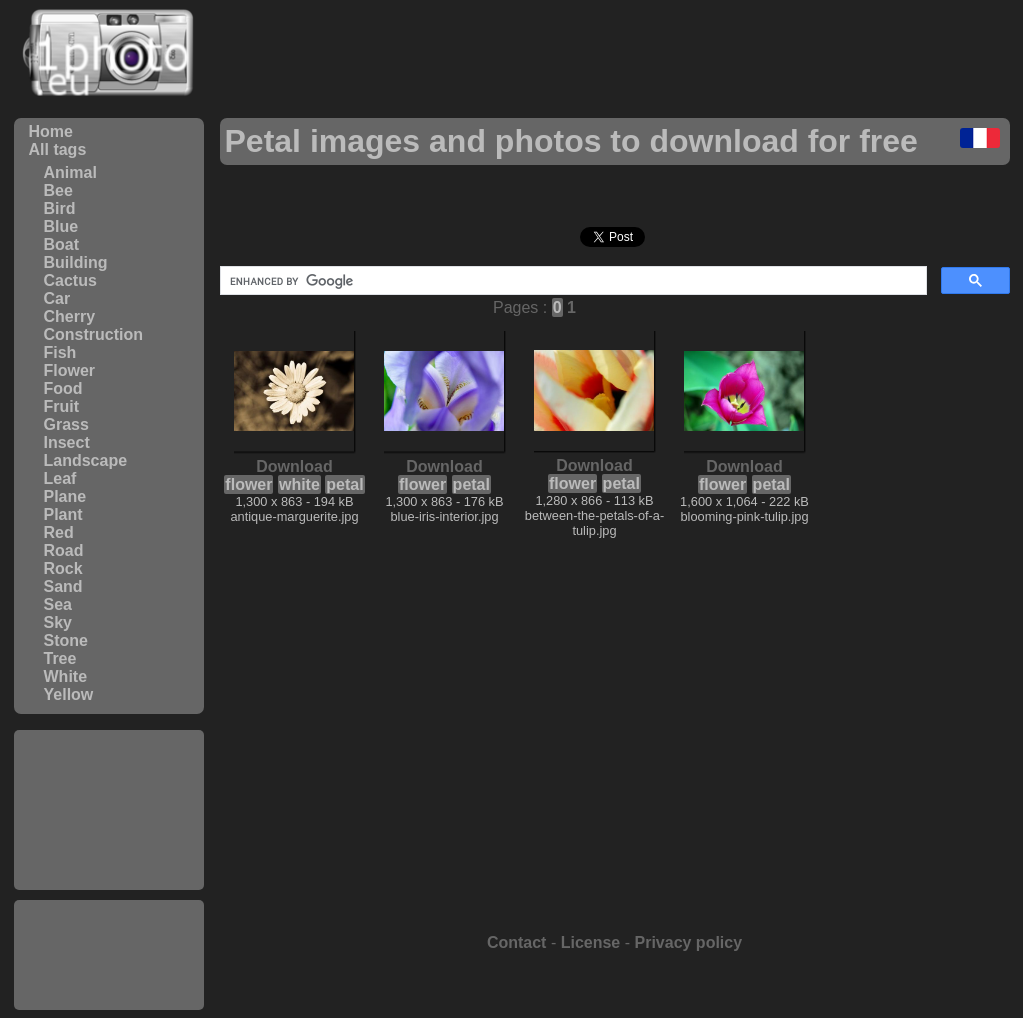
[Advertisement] (109, 810)
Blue (61, 226)
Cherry (70, 316)
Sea (58, 604)
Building (76, 262)
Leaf (60, 478)
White (66, 676)
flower (248, 484)
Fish (60, 352)
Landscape (86, 460)
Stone (66, 640)
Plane (65, 496)
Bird (60, 208)
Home (51, 131)
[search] (571, 281)
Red (59, 532)
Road (64, 550)
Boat (62, 244)
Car (57, 298)
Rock (63, 568)
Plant (63, 514)
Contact (517, 942)
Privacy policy (688, 942)
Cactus (70, 280)
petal (344, 484)
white (299, 484)
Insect (67, 442)
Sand (63, 586)
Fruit (62, 406)
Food (63, 388)
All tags (58, 149)
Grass (66, 424)
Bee (58, 190)
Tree (60, 658)
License (591, 942)
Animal (70, 172)
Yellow (69, 694)
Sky (58, 622)
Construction (94, 334)
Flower (70, 370)
